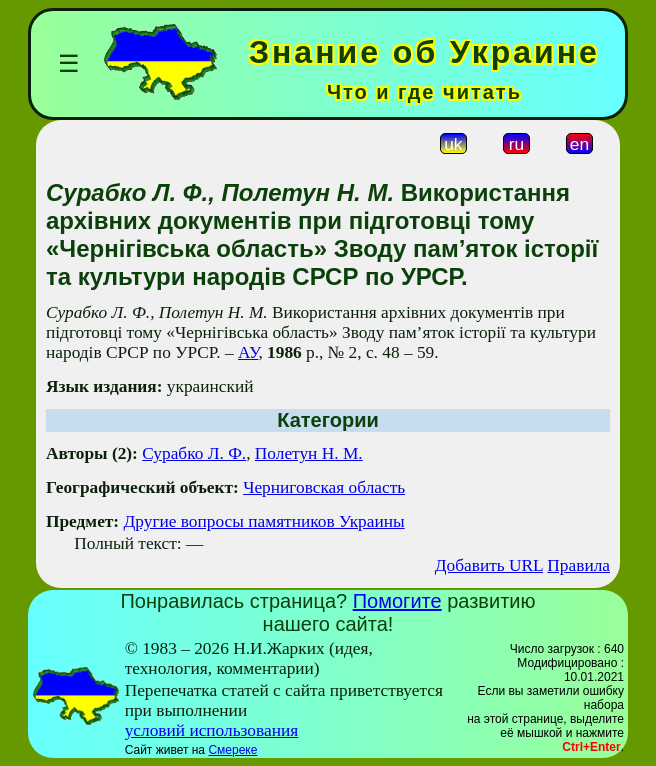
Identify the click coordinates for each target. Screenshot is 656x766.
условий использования (212, 730)
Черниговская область (324, 487)
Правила (578, 565)
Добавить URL (489, 565)
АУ (248, 352)
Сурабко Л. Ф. (194, 453)
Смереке (232, 750)
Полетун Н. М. (309, 453)
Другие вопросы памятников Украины (263, 521)
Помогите (397, 601)
